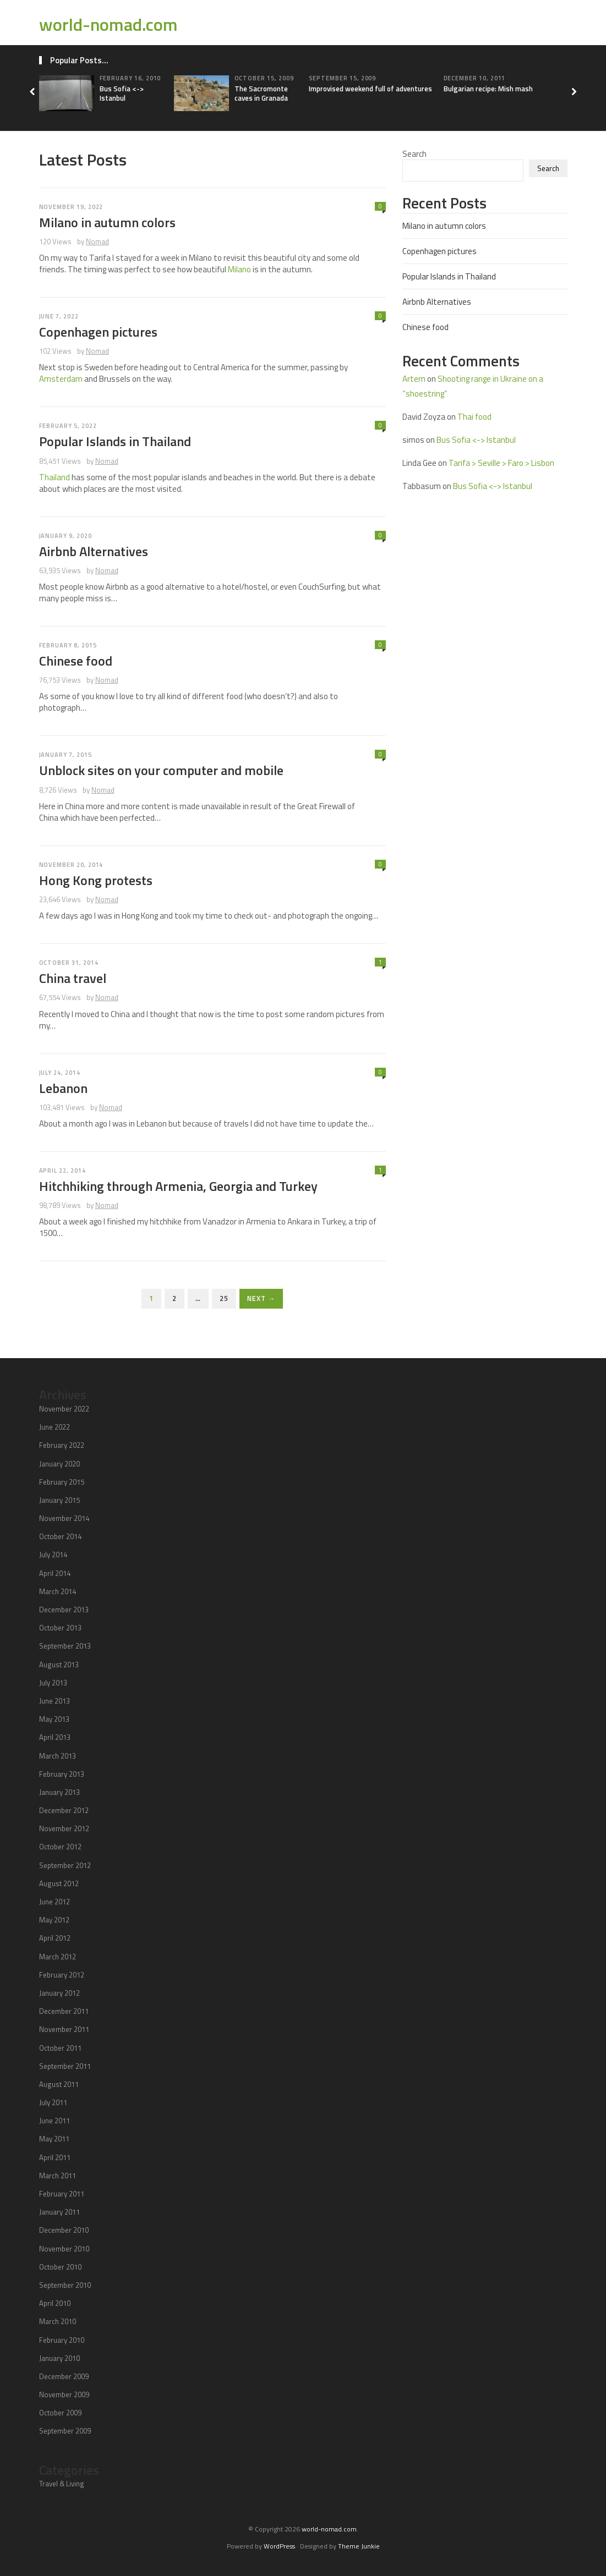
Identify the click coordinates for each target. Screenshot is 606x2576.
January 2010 (59, 2358)
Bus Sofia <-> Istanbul (122, 93)
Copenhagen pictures (98, 332)
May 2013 (54, 1718)
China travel (72, 978)
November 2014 (64, 1518)
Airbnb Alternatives (93, 551)
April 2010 (54, 2303)
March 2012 (57, 1956)
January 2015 (59, 1500)
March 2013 (57, 1755)
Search (414, 153)
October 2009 (60, 2412)
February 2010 (61, 2340)
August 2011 (59, 2084)
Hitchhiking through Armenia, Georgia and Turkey (178, 1186)
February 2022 (61, 1445)
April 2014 (54, 1573)
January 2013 (59, 1792)
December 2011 (64, 2011)
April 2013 (54, 1737)
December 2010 (64, 2230)
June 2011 (54, 2120)
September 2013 (65, 1645)
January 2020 (59, 1463)
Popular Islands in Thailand (115, 441)
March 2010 (57, 2321)
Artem (413, 378)
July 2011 (53, 2102)
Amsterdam (61, 378)
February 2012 (61, 1974)
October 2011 (60, 2047)
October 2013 (60, 1627)
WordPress (279, 2546)
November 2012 (64, 1828)
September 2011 (65, 2066)
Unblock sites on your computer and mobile (161, 770)
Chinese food (75, 661)
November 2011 (64, 2029)
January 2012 (59, 1992)
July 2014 (53, 1554)
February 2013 (61, 1773)
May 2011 (54, 2138)
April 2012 (54, 1937)
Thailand (54, 477)
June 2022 (54, 1426)
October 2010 (60, 2266)
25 (224, 1298)
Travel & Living (61, 2483)
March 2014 (57, 1591)
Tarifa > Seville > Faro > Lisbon (501, 463)
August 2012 (59, 1883)
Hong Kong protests (95, 880)
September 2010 (65, 2285)
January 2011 (59, 2211)
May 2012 (54, 1919)
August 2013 (59, 1664)
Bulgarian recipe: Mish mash (488, 88)
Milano (239, 269)
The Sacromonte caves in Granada (261, 93)
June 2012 (54, 1901)
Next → (261, 1298)
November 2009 (64, 2394)
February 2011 (61, 2193)
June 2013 (54, 1700)
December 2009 (64, 2376)
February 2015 (61, 1481)
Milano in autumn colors (107, 222)
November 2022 (64, 1408)
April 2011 (54, 2157)
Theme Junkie (359, 2546)
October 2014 (60, 1536)
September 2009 (65, 2430)
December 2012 (64, 1810)
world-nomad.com (108, 24)
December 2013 (64, 1609)
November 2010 (64, 2248)
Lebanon (63, 1088)
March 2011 (57, 2175)
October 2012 (60, 1846)
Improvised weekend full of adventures (370, 88)
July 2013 (53, 1682)
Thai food (474, 416)
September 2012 (65, 1865)
